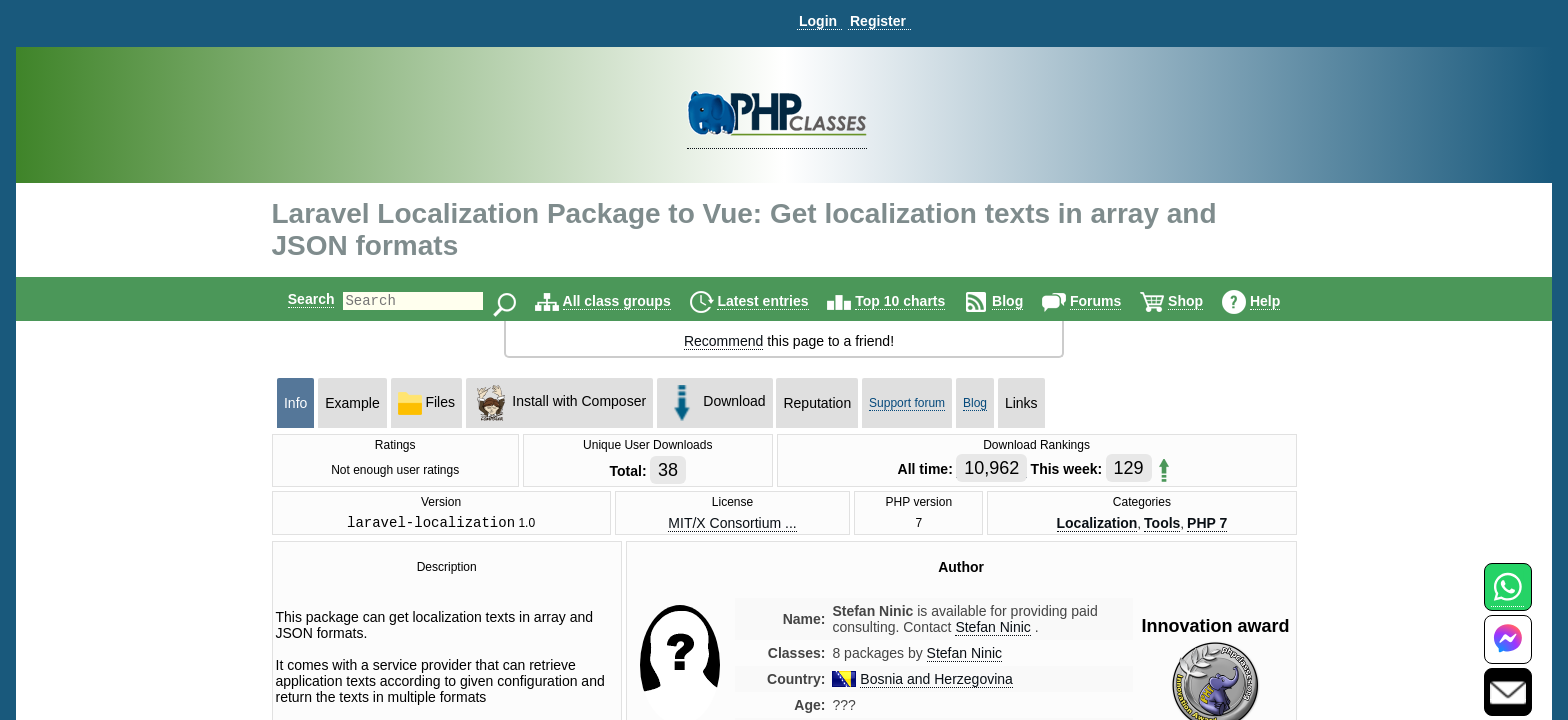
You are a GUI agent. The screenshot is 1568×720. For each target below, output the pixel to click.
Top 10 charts (917, 301)
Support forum (907, 403)
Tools (1162, 524)
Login (818, 21)
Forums (1112, 301)
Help (1282, 301)
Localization (1096, 524)
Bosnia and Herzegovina (936, 682)
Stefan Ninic (964, 656)
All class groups (634, 301)
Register (878, 21)
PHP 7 (1207, 524)
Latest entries (779, 301)
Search (294, 299)
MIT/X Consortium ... (732, 524)
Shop (1202, 301)
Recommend (723, 341)
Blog (1024, 301)
